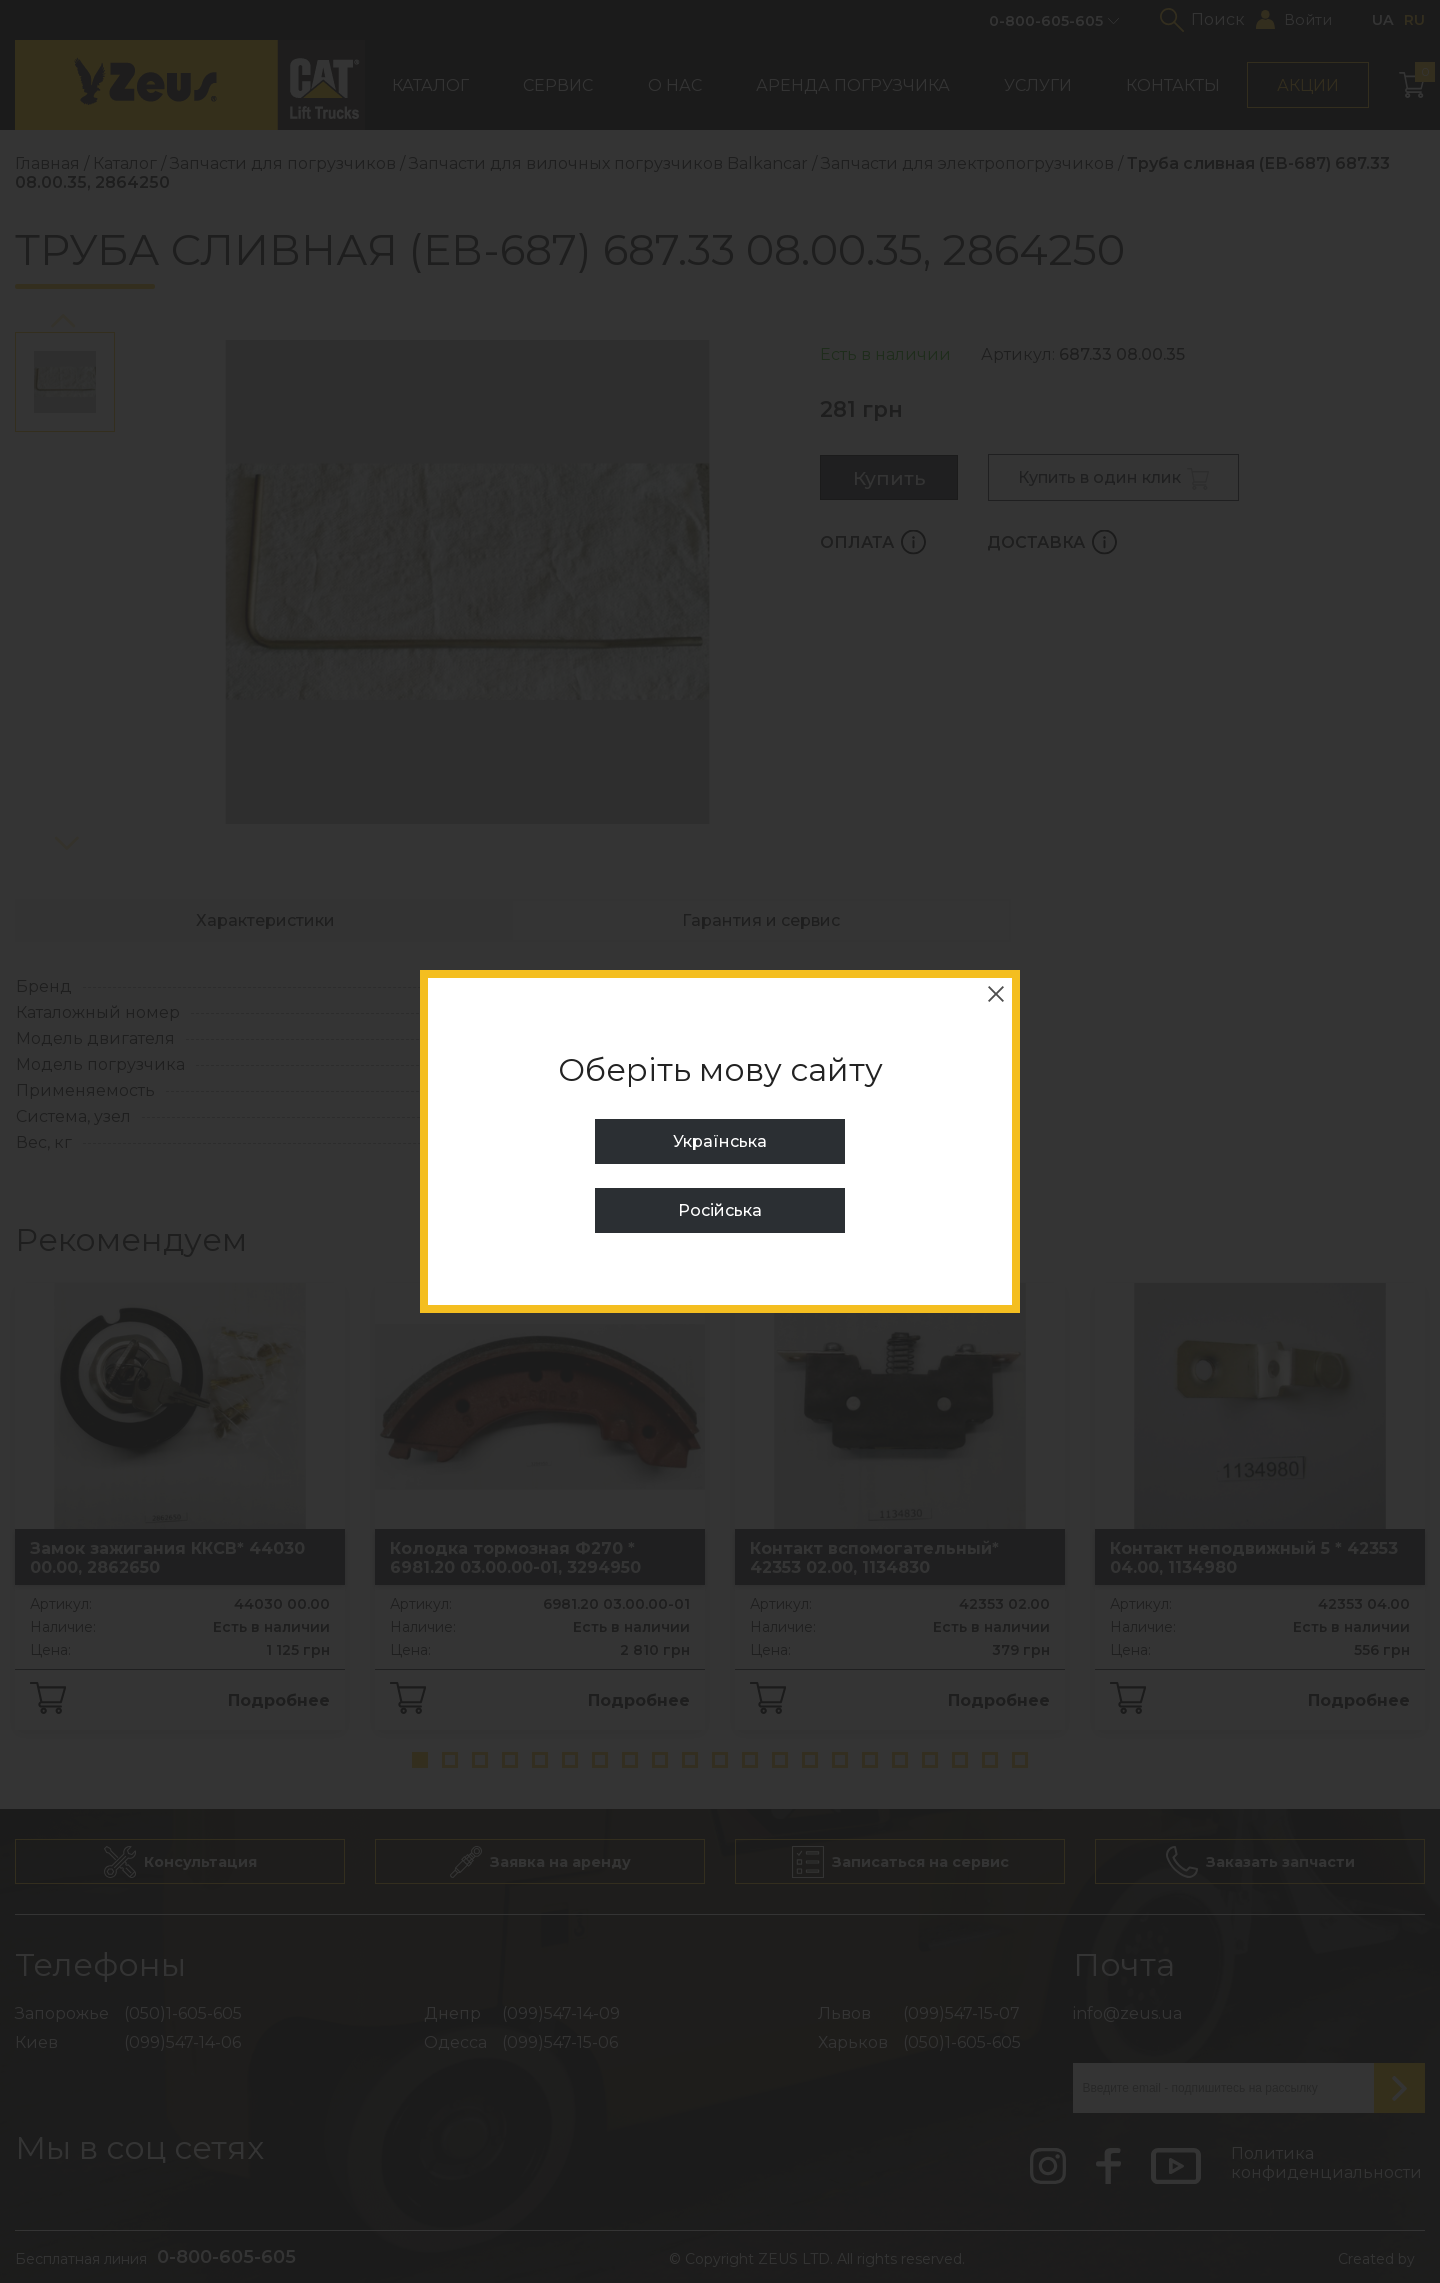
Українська (720, 1141)
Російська (720, 1210)
